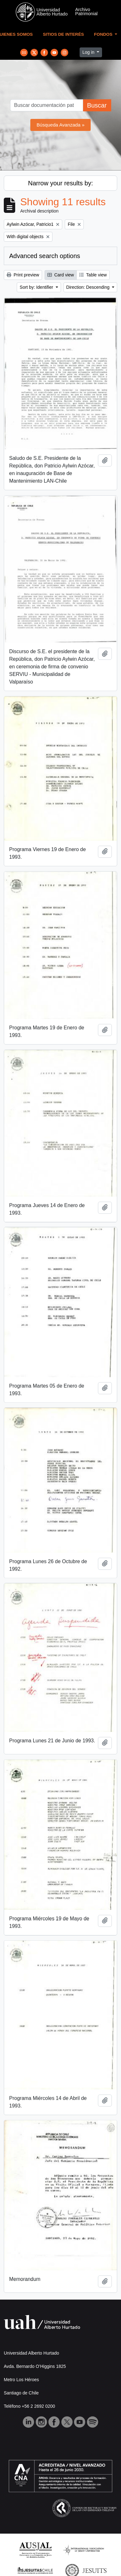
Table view (93, 274)
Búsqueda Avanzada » (61, 124)
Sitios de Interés (63, 34)
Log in (89, 52)
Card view (60, 274)
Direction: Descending (88, 287)
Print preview (23, 274)
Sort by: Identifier (37, 287)
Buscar (96, 105)
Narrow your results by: (60, 183)
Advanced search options (44, 255)
